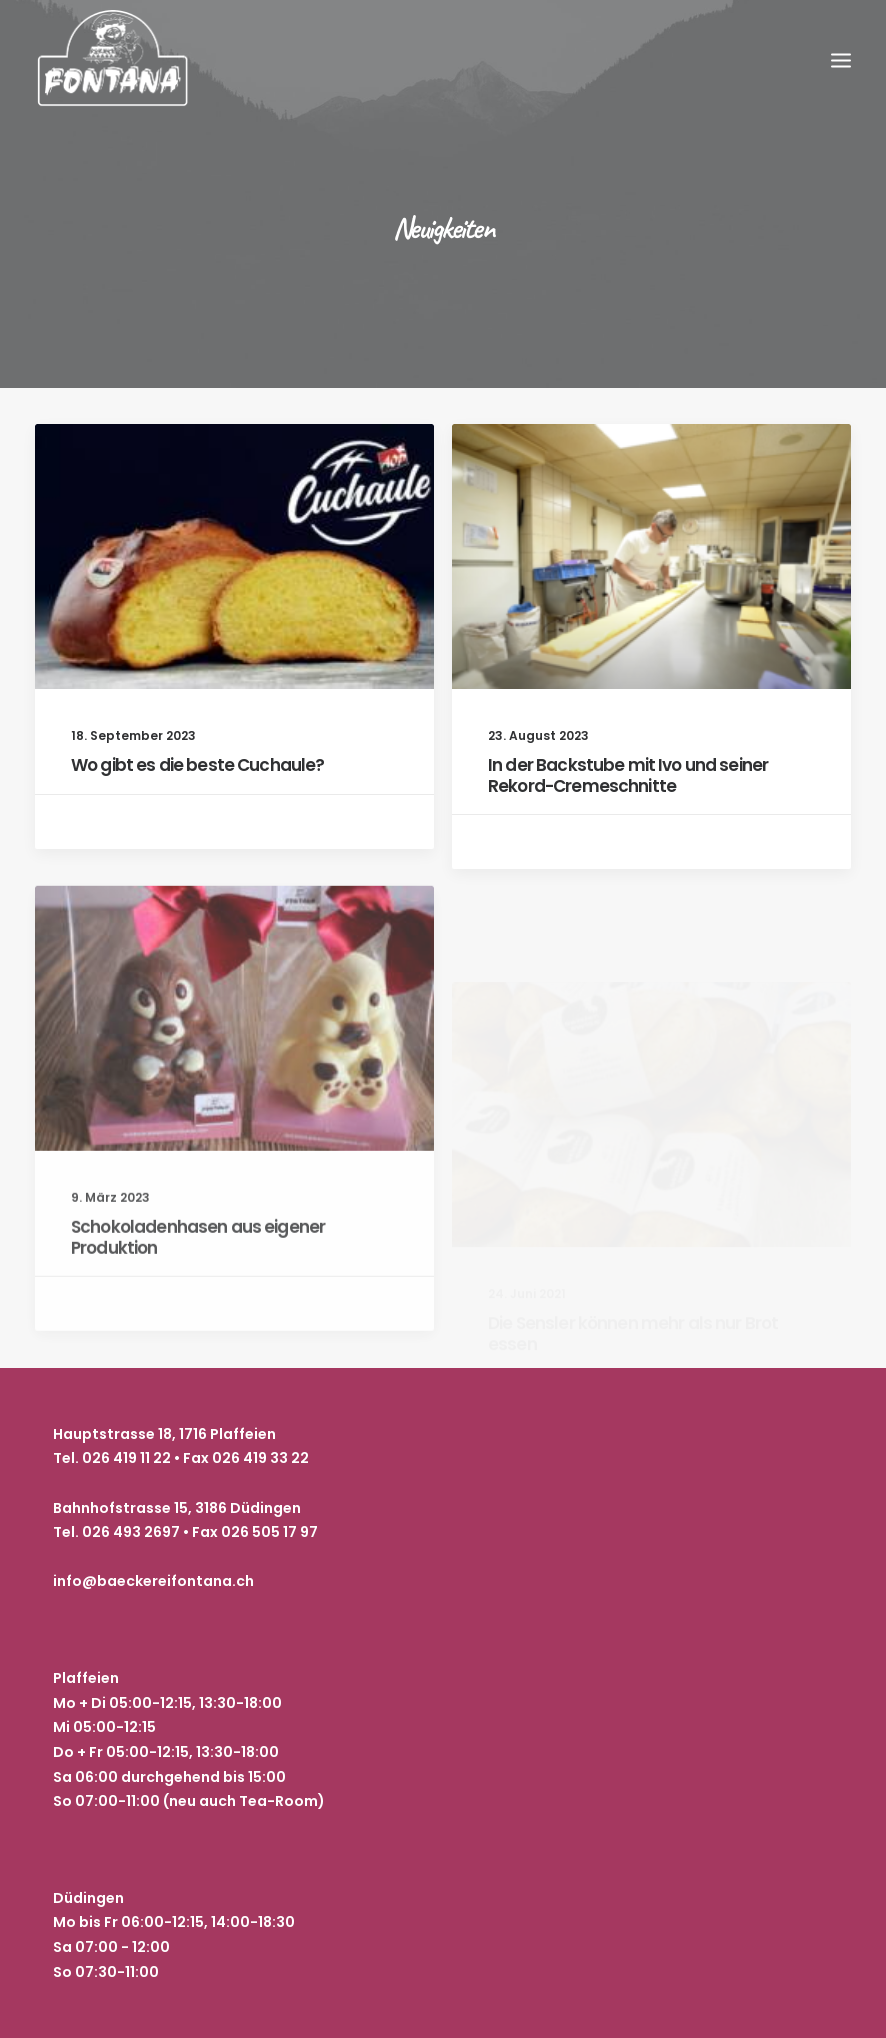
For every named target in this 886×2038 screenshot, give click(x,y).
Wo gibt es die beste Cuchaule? (198, 765)
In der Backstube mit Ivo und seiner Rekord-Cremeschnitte (628, 776)
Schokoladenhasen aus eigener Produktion (198, 1301)
